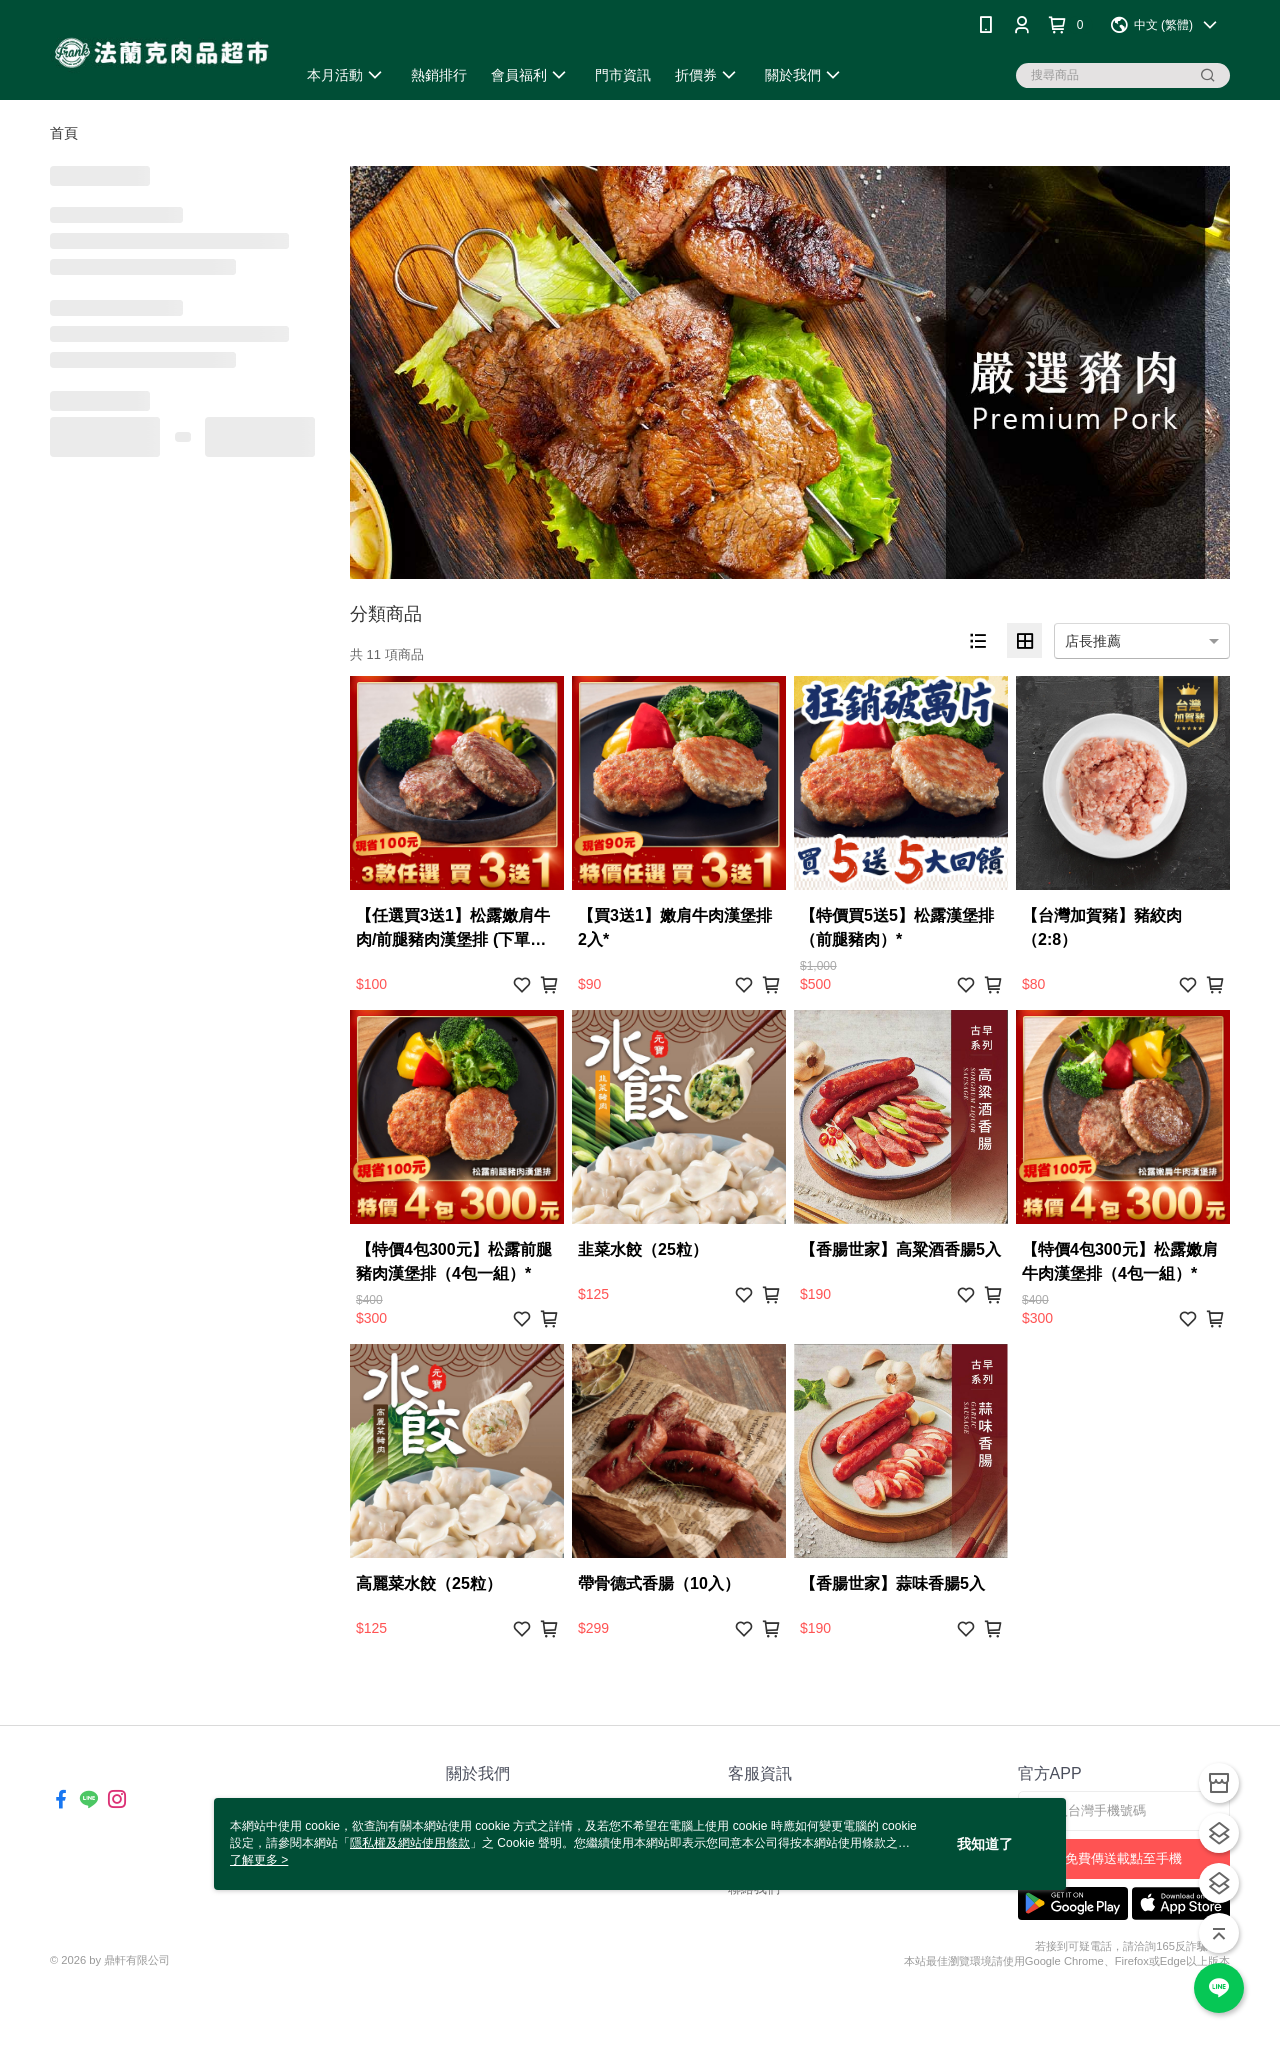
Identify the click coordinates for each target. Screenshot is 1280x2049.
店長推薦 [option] (1093, 641)
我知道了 (985, 1844)
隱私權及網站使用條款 (410, 1843)
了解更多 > (259, 1860)
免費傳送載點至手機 (1123, 1858)
